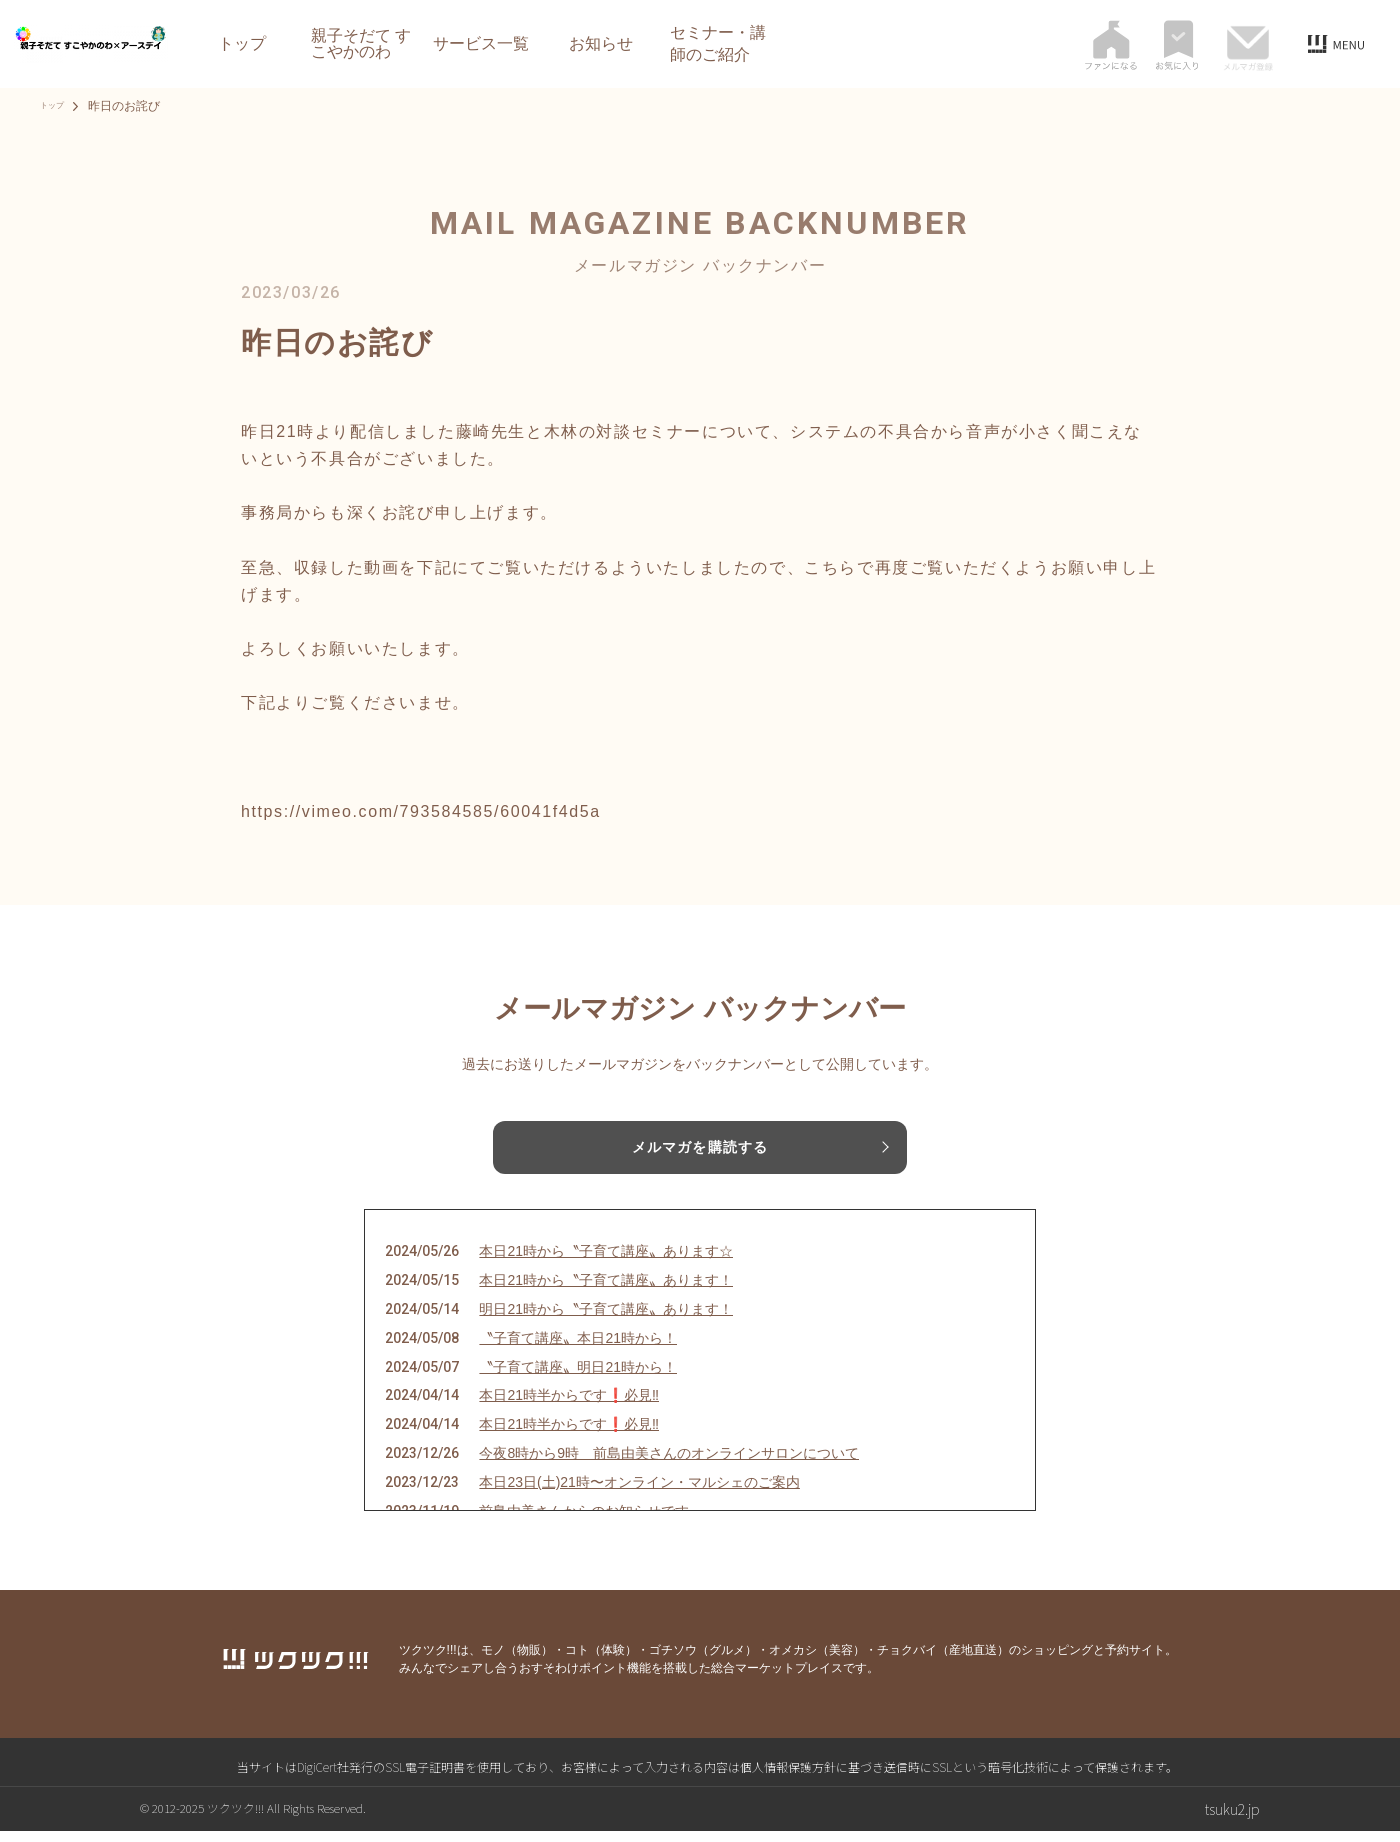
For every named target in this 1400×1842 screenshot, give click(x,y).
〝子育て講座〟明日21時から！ (578, 1377)
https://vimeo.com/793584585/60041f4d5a (421, 811)
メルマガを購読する (700, 1149)
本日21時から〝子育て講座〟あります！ (606, 1291)
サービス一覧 (481, 44)
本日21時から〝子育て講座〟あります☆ (606, 1262)
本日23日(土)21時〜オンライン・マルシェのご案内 (639, 1492)
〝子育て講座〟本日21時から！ (578, 1348)
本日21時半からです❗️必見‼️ (569, 1406)
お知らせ (601, 44)
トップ (242, 44)
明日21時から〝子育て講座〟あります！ (606, 1319)
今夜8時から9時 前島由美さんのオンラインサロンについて (669, 1463)
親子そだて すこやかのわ (361, 44)
